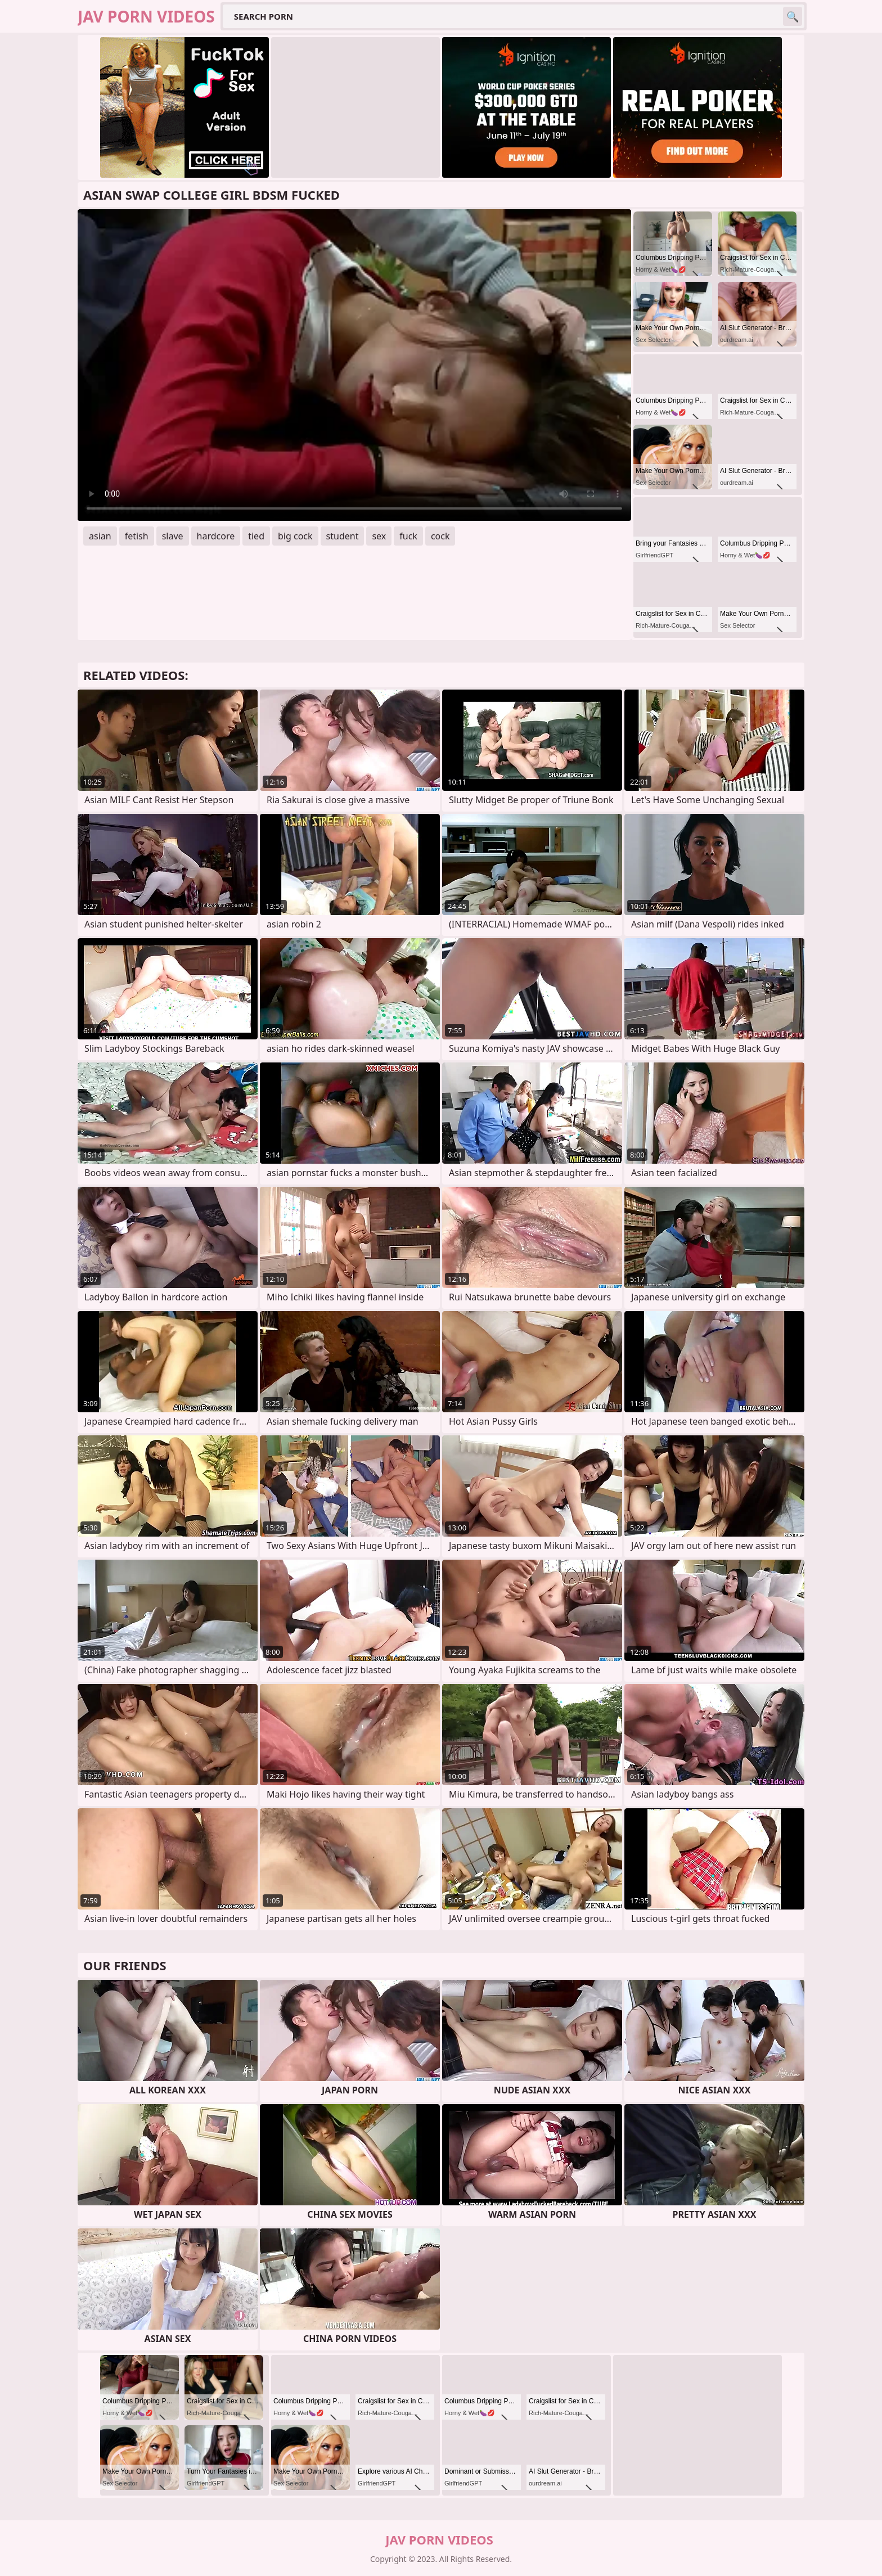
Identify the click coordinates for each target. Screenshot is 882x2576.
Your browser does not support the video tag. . (354, 365)
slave (172, 536)
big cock (295, 536)
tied (256, 536)
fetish (136, 536)
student (342, 536)
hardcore (216, 536)
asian (100, 536)
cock (440, 536)
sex (379, 536)
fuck (408, 536)
